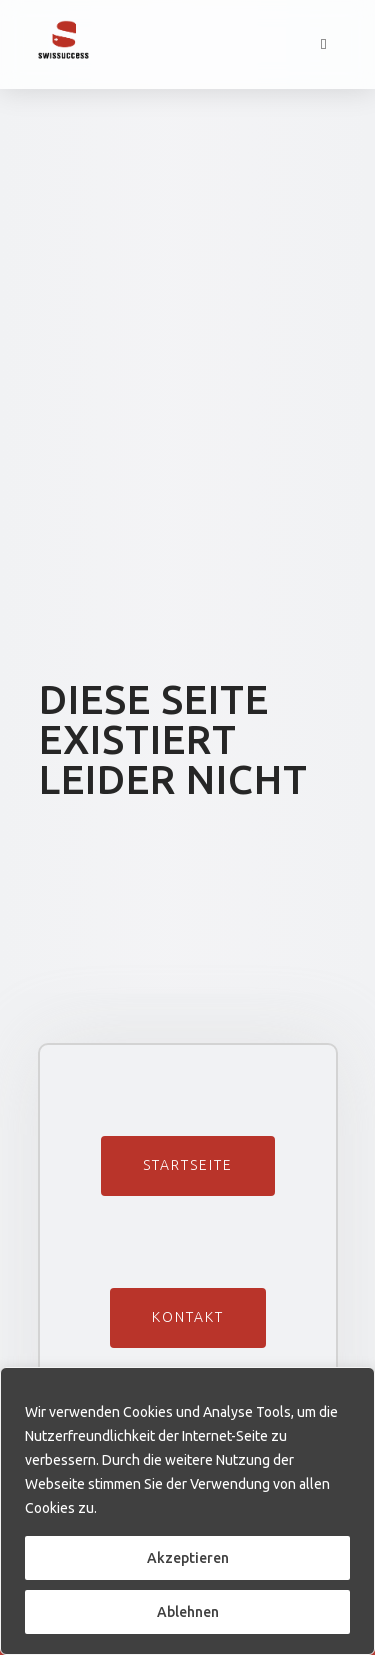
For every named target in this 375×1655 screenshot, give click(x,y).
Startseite (188, 1165)
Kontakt (188, 1317)
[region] (187, 1511)
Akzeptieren (188, 1558)
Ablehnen (188, 1612)
